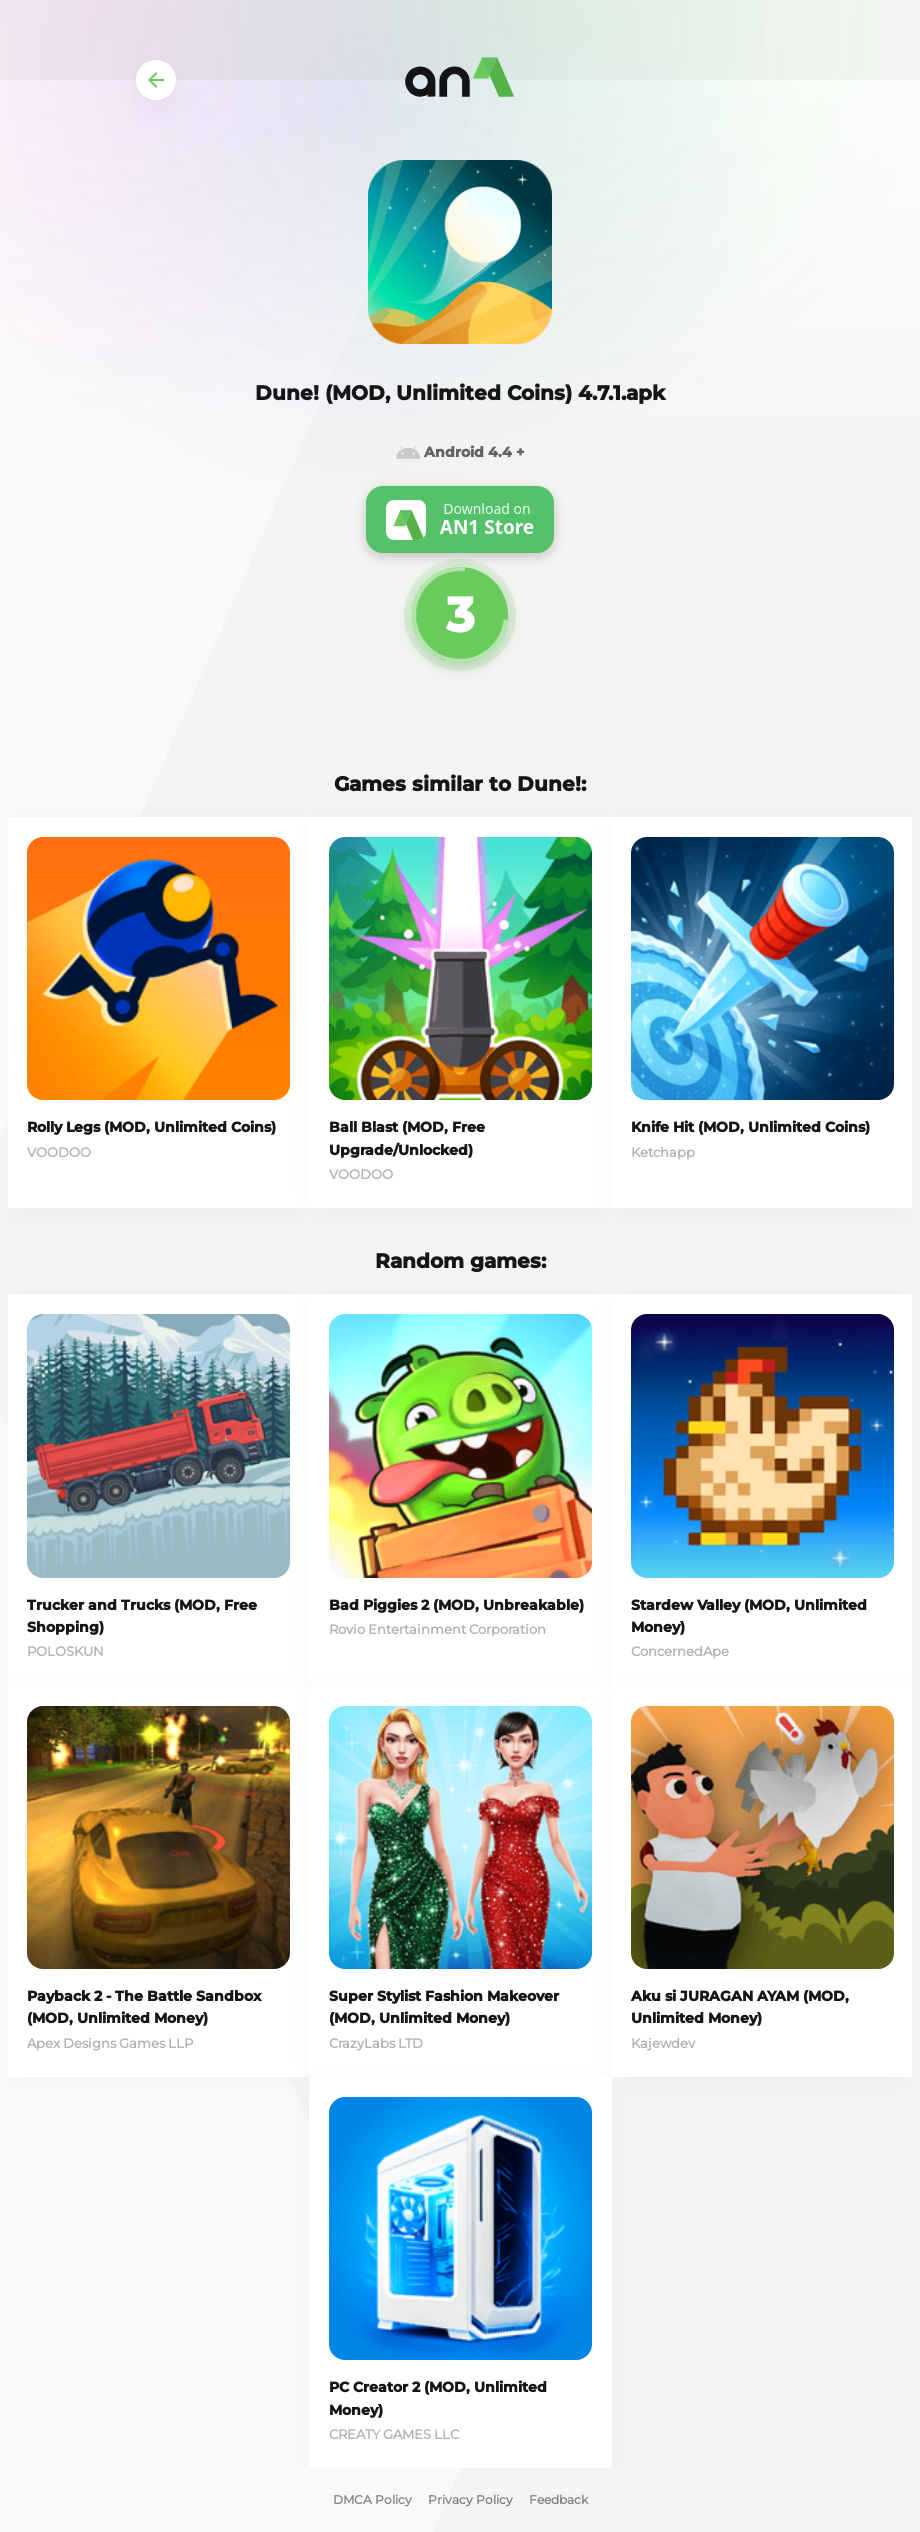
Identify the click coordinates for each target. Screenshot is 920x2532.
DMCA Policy (372, 2499)
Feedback (558, 2499)
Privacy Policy (470, 2499)
